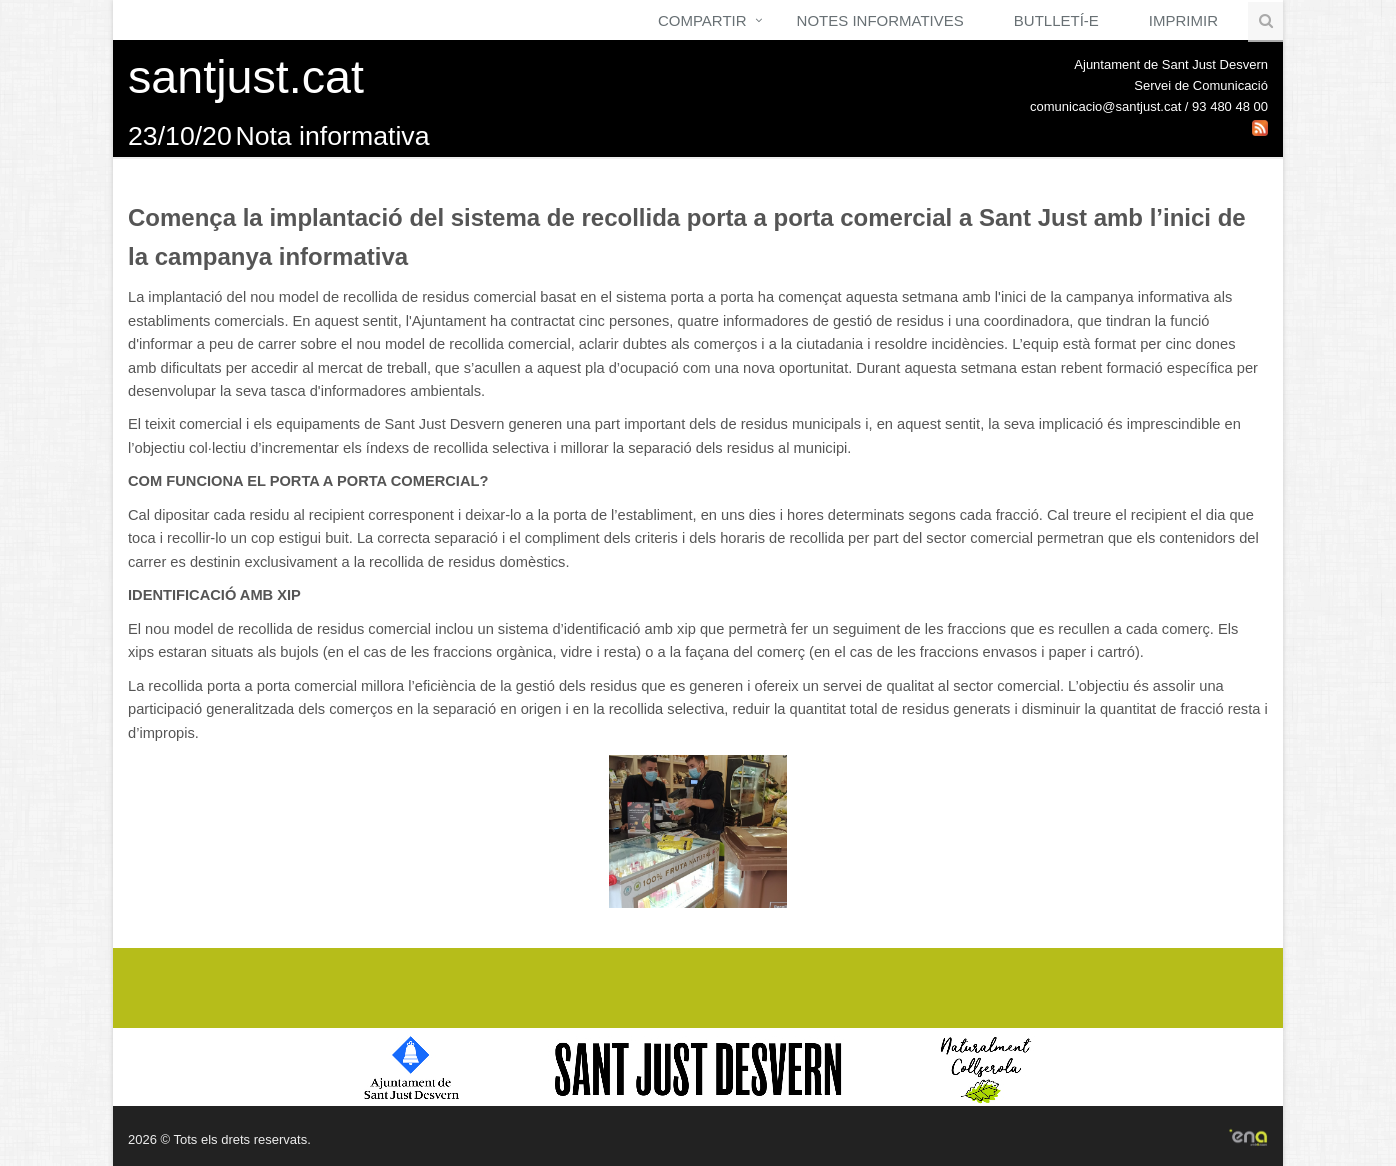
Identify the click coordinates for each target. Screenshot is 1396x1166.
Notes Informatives (880, 20)
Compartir (702, 20)
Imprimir (1183, 20)
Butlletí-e (1056, 20)
